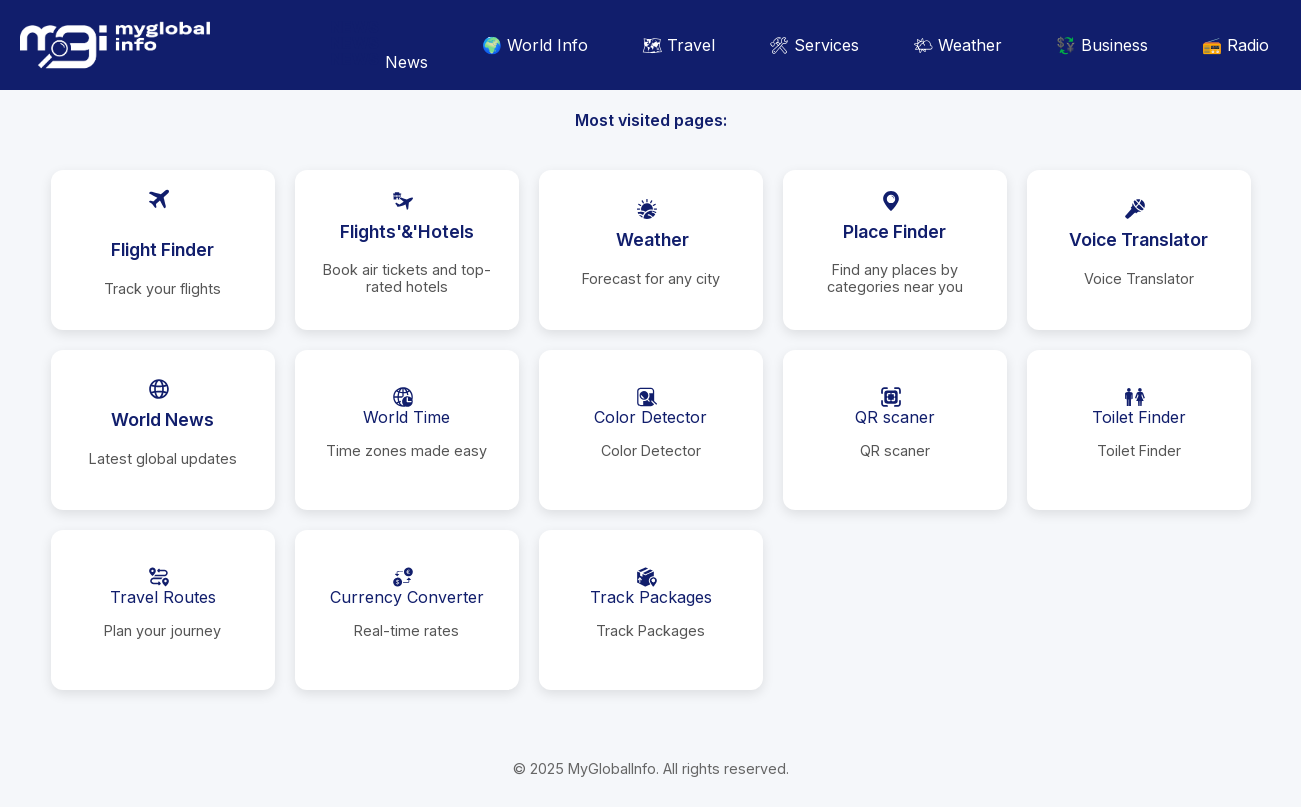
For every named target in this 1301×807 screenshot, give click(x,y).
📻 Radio (1235, 45)
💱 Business (1102, 45)
